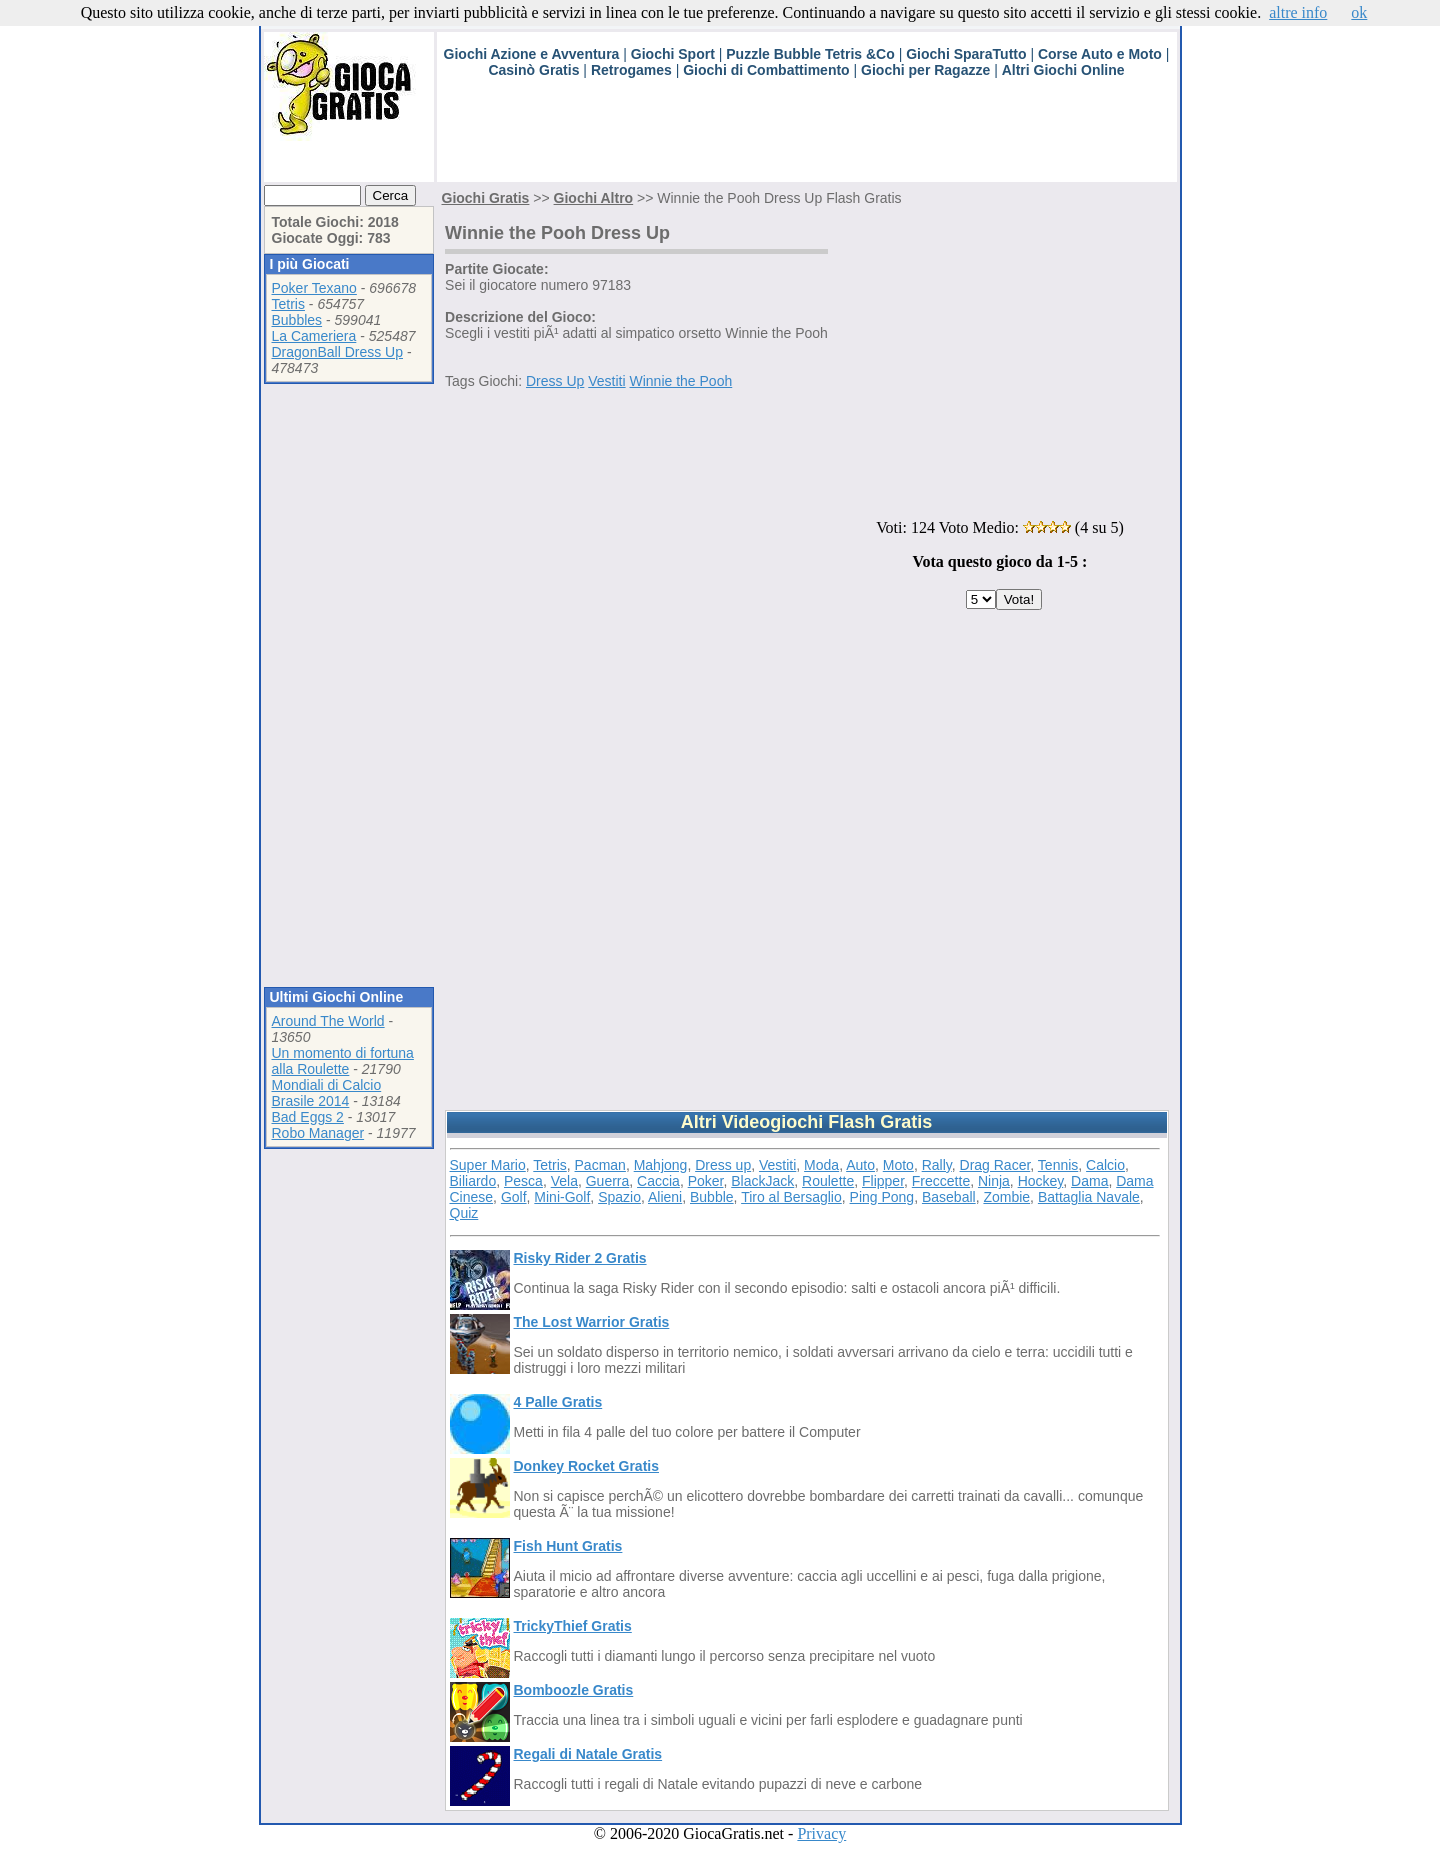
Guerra (608, 1181)
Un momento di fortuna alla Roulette (343, 1061)
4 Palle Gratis (558, 1402)
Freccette (941, 1181)
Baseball (949, 1197)
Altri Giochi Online (1063, 70)
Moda (821, 1165)
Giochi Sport (673, 54)
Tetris (288, 304)
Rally (937, 1165)
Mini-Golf (562, 1197)
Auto (860, 1165)
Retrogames (631, 70)
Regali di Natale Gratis (588, 1754)
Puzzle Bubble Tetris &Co (810, 54)
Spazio (619, 1197)
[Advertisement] (801, 137)
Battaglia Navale (1089, 1197)
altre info (1298, 12)
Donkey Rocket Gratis (587, 1466)
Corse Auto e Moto (1100, 54)
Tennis (1058, 1165)
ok (1359, 12)
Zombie (1006, 1197)
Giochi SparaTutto (966, 54)
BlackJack (762, 1181)
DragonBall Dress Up (338, 352)
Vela (564, 1181)
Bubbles (297, 320)
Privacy (821, 1833)
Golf (514, 1197)
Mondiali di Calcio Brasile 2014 (327, 1093)
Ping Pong (882, 1197)
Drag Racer (995, 1165)
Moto (898, 1165)
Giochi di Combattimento (766, 70)
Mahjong (661, 1165)
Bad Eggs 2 (308, 1117)
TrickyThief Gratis (573, 1626)
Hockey (1041, 1181)
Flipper (883, 1181)
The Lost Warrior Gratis (592, 1322)
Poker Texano (314, 288)
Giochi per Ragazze (925, 70)
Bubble (712, 1197)
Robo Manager (318, 1133)
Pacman (600, 1165)
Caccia (658, 1181)
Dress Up (555, 381)
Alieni (665, 1197)
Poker (706, 1181)
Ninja (994, 1181)
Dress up (723, 1165)
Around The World (328, 1021)
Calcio (1105, 1165)
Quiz (464, 1213)
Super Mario (488, 1165)
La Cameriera (314, 336)
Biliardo (473, 1181)
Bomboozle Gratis (574, 1690)
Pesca (523, 1181)
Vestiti (606, 381)
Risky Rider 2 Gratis (580, 1258)
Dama (1089, 1181)
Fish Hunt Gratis (568, 1546)
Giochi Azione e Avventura (532, 54)
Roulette (828, 1181)
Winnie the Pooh (681, 381)
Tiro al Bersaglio (791, 1197)
